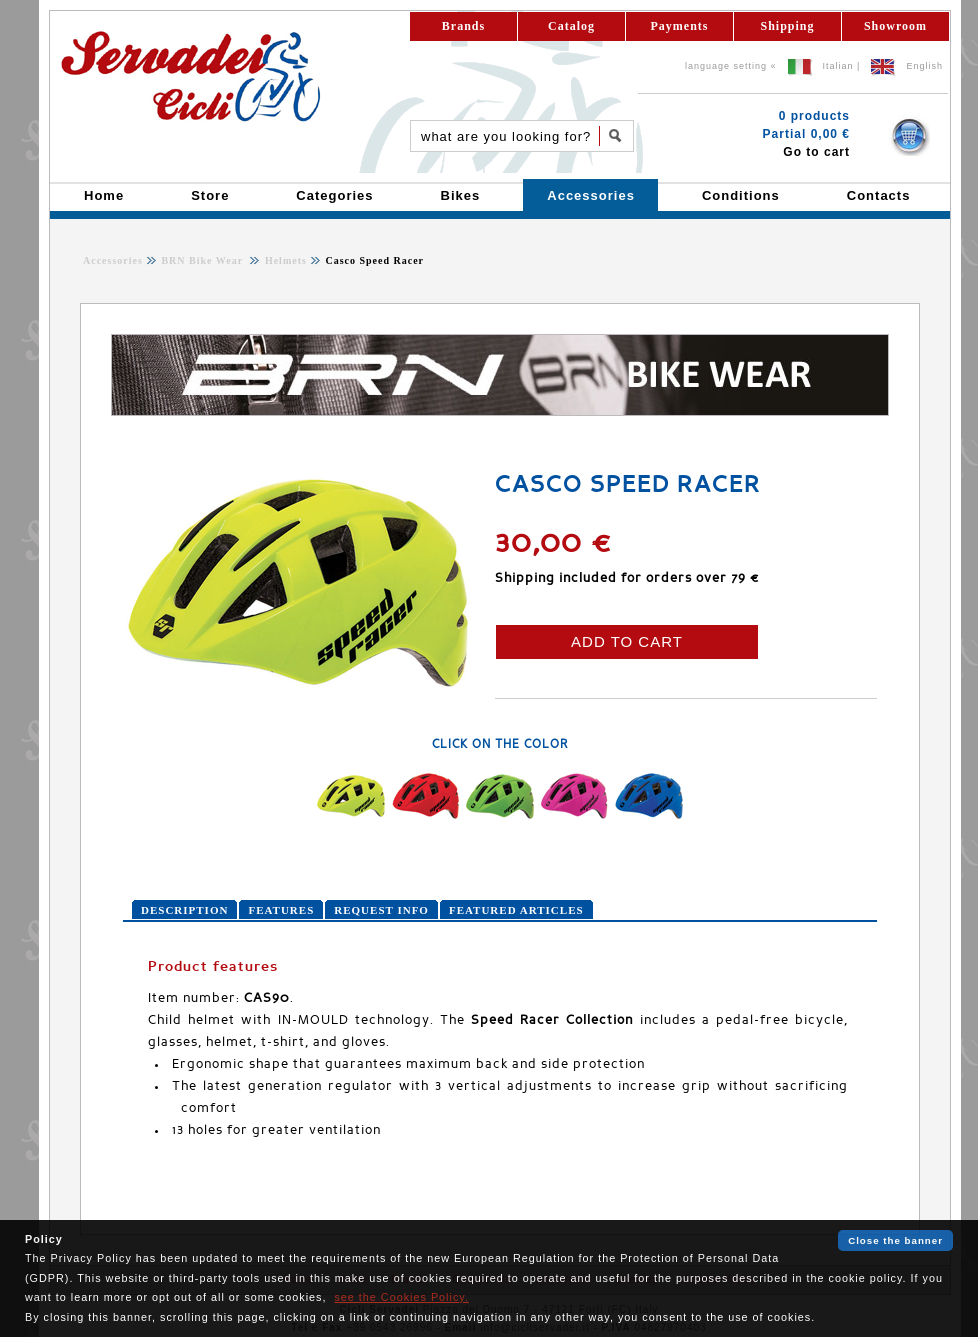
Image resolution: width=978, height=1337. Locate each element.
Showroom (895, 26)
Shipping (787, 26)
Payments (680, 26)
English (924, 66)
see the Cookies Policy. (401, 1297)
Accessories (113, 260)
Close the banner (895, 1240)
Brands (463, 26)
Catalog (571, 26)
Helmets (284, 260)
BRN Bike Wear (203, 260)
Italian (838, 66)
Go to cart (816, 152)
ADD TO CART (627, 641)
